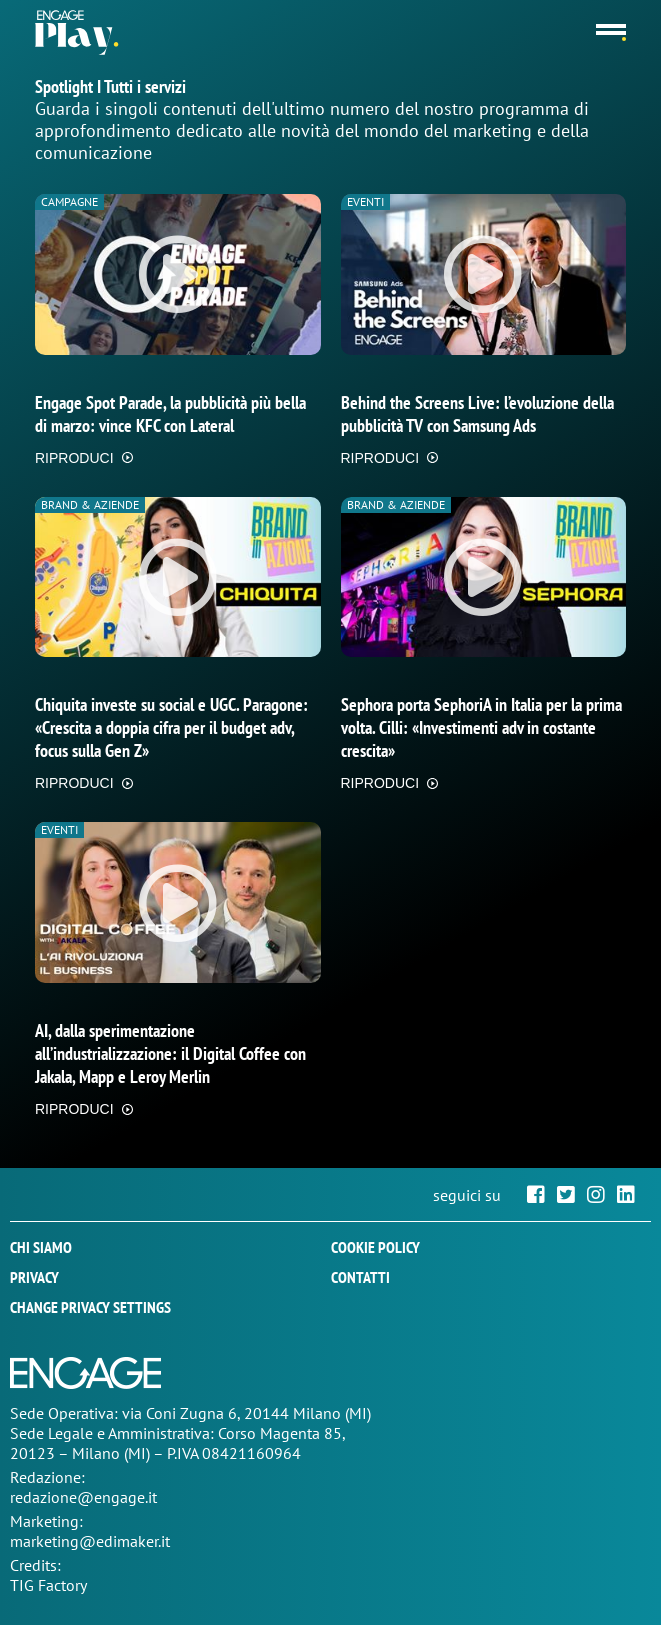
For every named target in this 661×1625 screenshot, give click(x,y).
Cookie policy (375, 1247)
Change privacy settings (90, 1307)
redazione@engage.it (83, 1497)
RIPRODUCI (74, 458)
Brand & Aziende (90, 504)
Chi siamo (41, 1247)
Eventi (365, 201)
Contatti (360, 1277)
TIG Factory (48, 1585)
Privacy (34, 1277)
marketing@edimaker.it (90, 1541)
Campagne (69, 201)
